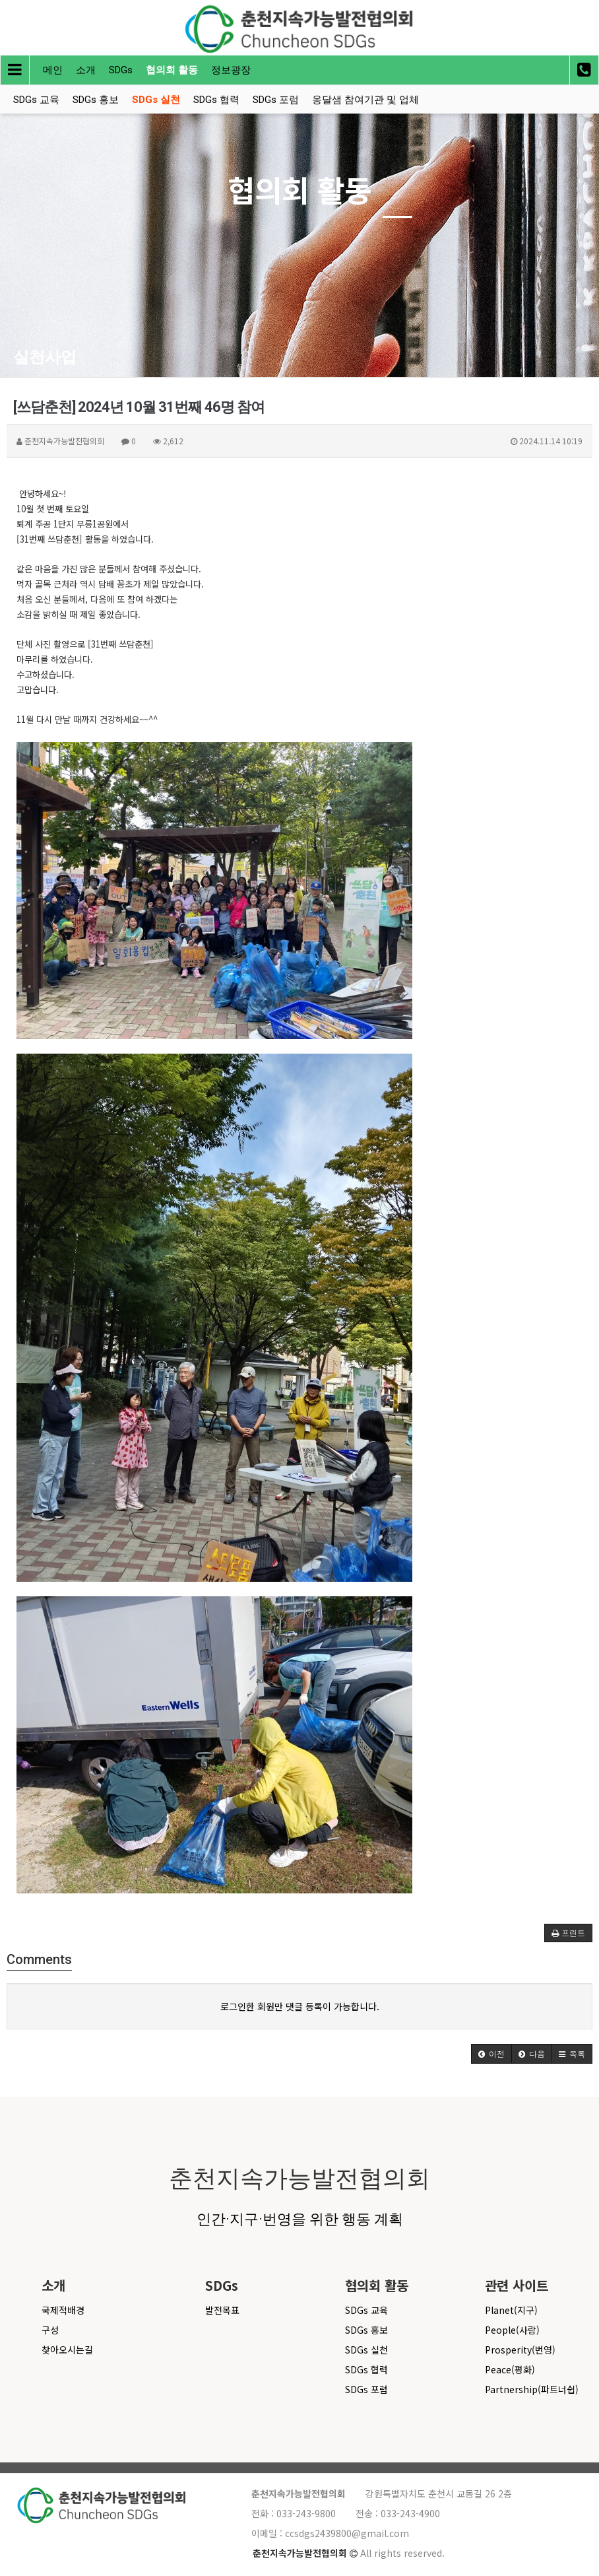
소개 (86, 70)
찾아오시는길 (67, 2349)
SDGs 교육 (36, 100)
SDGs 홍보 (96, 100)
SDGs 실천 (156, 100)
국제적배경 (63, 2310)
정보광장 (231, 70)
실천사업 (45, 357)
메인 (53, 70)
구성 (50, 2329)
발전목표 (222, 2310)
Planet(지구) (511, 2310)
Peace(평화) (510, 2369)
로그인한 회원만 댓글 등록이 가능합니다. (299, 2006)
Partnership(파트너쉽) (532, 2389)
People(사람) (512, 2329)
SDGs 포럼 (276, 100)
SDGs (121, 70)
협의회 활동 (172, 70)
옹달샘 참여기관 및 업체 (365, 100)
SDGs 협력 (216, 100)
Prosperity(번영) (520, 2349)
